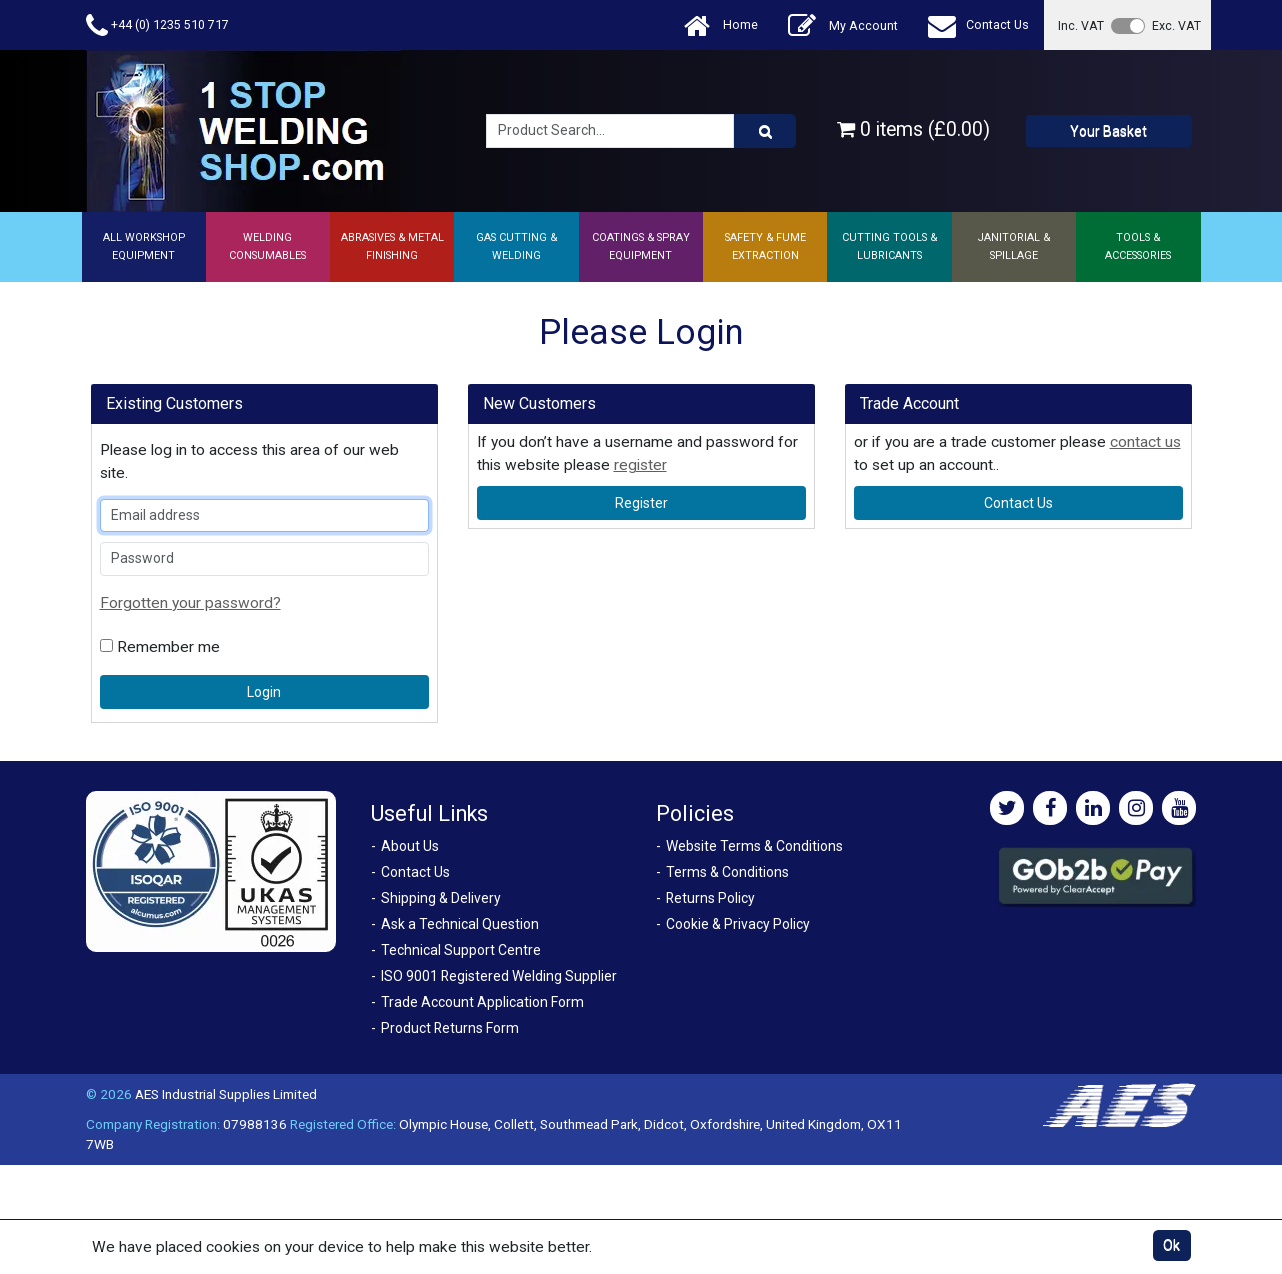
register (640, 465)
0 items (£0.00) (913, 129)
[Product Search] (765, 131)
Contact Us (978, 25)
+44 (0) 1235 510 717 (157, 25)
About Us (410, 846)
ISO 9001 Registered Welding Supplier (499, 976)
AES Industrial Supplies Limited (226, 1094)
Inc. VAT (1081, 25)
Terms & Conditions (727, 872)
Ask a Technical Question (460, 924)
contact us (1145, 442)
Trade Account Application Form (482, 1002)
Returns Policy (710, 898)
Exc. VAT (1176, 25)
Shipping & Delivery (441, 898)
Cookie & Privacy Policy (738, 924)
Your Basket (1108, 131)
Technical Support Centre (461, 950)
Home (721, 25)
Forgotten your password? (190, 603)
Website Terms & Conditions (754, 846)
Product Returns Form (450, 1028)
